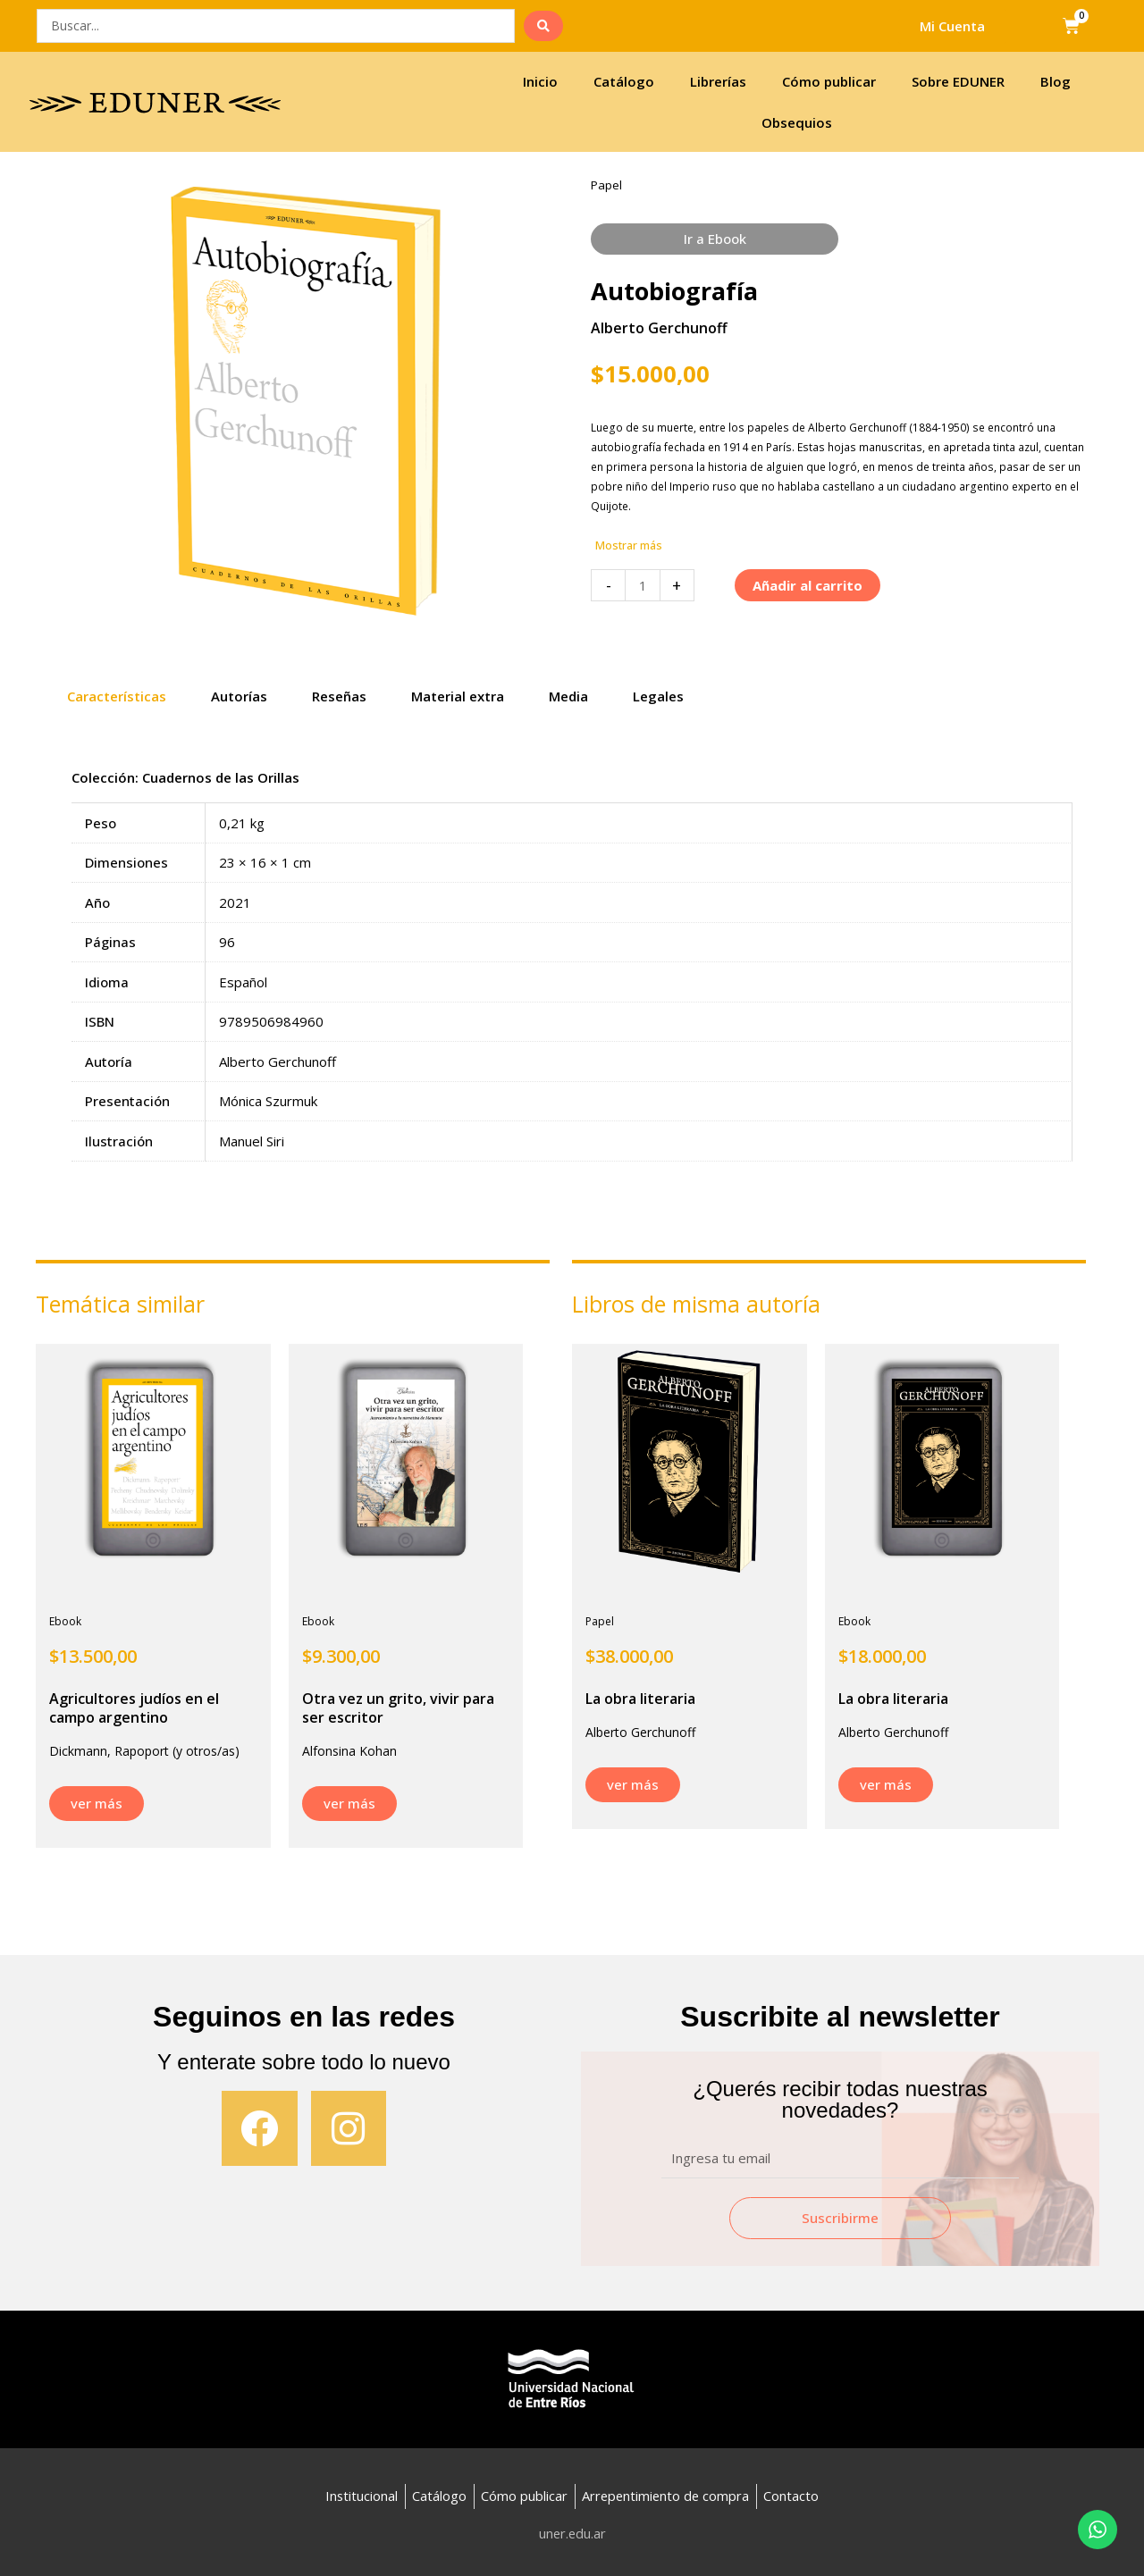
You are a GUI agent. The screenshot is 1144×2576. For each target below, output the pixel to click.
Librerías (718, 81)
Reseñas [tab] (339, 696)
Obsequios (796, 122)
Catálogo (623, 81)
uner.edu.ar (572, 2533)
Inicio (540, 81)
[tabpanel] (572, 977)
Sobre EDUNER (958, 81)
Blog (1055, 81)
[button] (630, 547)
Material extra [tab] (457, 696)
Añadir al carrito (807, 586)
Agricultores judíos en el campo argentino (134, 1708)
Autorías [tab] (239, 696)
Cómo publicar (829, 81)
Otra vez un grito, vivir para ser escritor (398, 1708)
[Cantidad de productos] (642, 586)
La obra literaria (640, 1698)
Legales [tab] (658, 696)
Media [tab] (568, 696)
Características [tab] (116, 696)
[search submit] (543, 26)
